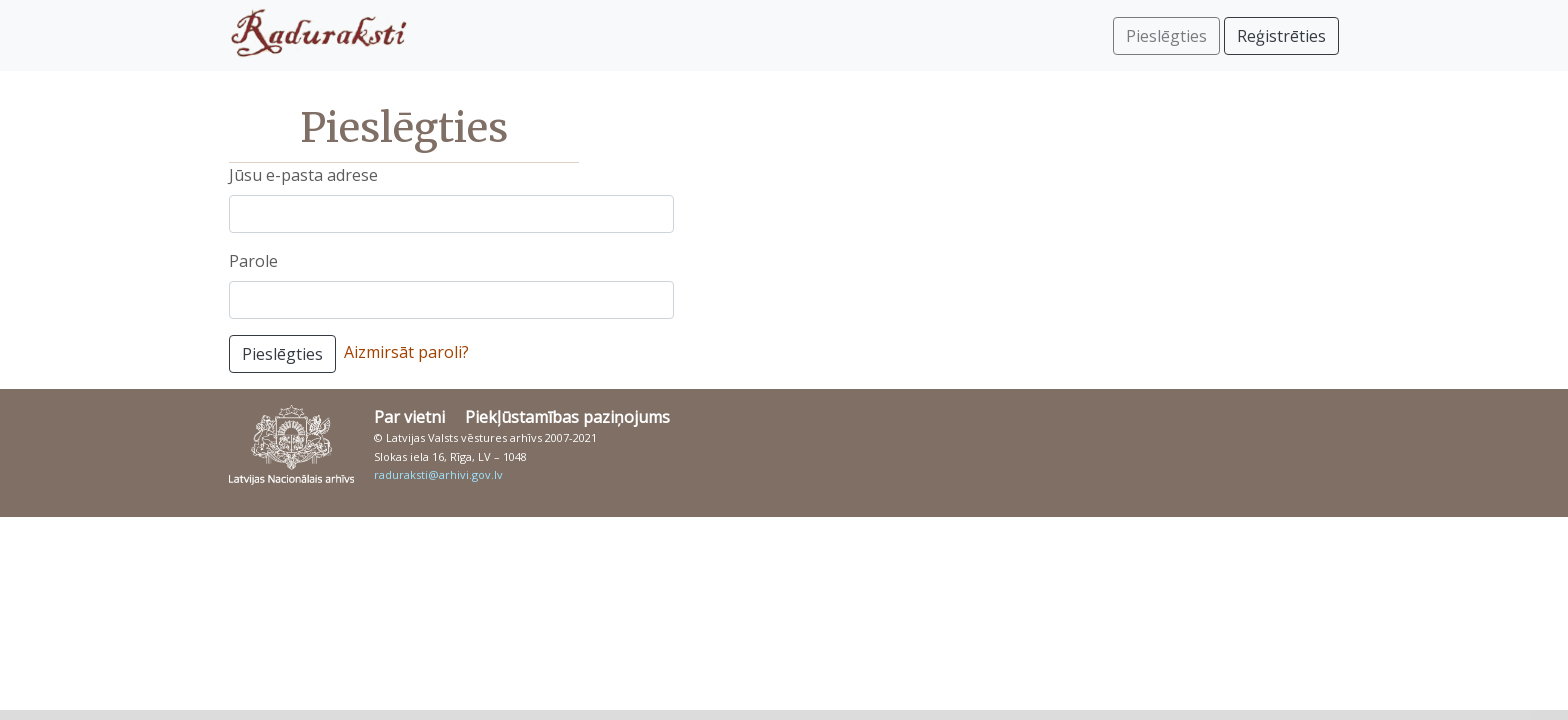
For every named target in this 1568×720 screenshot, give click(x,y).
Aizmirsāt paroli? (406, 352)
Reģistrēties (1281, 36)
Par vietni (409, 417)
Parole (253, 261)
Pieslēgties (282, 354)
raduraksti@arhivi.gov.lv (438, 474)
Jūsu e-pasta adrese (303, 175)
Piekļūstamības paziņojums (567, 417)
